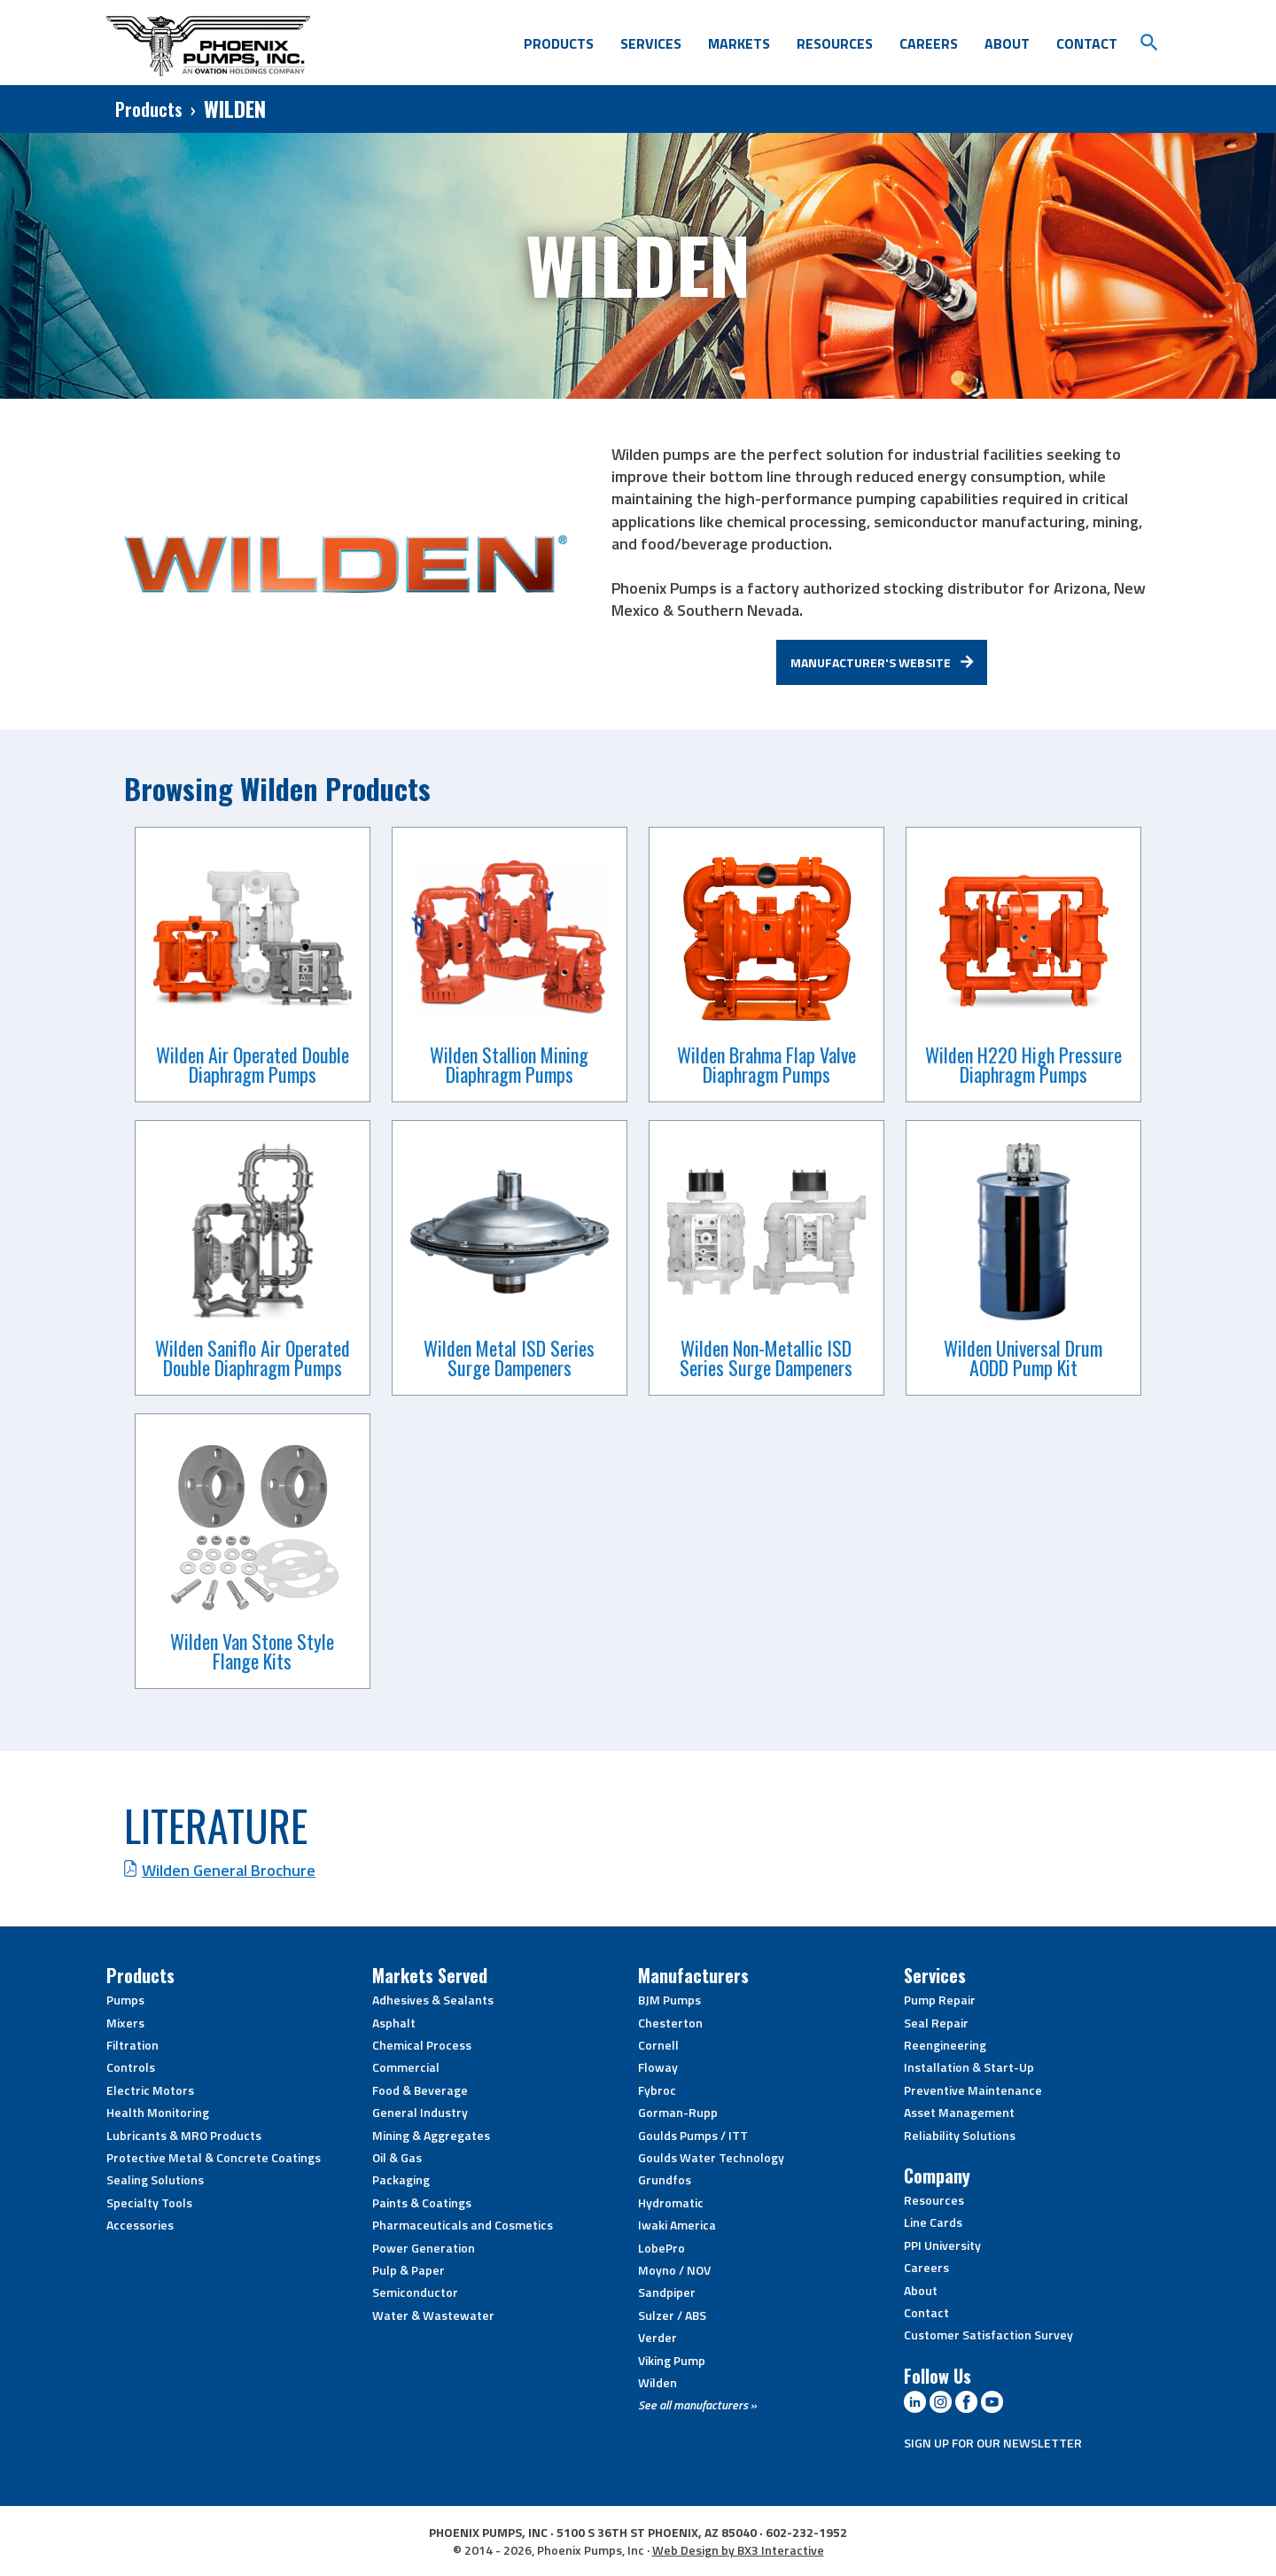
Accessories (140, 2224)
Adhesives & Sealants (433, 1999)
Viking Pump (671, 2360)
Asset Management (959, 2112)
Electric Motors (150, 2090)
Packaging (401, 2179)
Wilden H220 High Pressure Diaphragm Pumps (1023, 1064)
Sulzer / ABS (672, 2315)
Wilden (657, 2382)
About (1007, 43)
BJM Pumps (669, 1999)
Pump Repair (940, 1999)
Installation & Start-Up (969, 2067)
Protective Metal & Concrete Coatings (213, 2157)
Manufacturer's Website (870, 662)
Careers (928, 43)
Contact (1086, 43)
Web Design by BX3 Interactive (738, 2550)
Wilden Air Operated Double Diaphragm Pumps (252, 1064)
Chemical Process (421, 2044)
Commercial (406, 2067)
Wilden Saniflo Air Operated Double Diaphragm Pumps (252, 1357)
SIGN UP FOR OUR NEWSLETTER (993, 2442)
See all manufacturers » (697, 2404)
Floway (658, 2067)
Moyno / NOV (674, 2270)
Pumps (125, 1999)
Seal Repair (936, 2022)
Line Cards (933, 2222)
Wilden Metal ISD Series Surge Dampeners (509, 1357)
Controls (130, 2067)
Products (559, 43)
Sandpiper (667, 2292)
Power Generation (423, 2247)
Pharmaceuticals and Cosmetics (462, 2224)
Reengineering (945, 2044)
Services (650, 43)
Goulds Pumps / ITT (693, 2135)
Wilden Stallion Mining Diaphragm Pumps (509, 1064)
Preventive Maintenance (973, 2090)
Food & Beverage (420, 2090)
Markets (739, 43)
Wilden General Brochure (228, 1869)
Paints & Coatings (421, 2202)
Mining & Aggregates (431, 2135)
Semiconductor (415, 2292)
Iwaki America (677, 2224)
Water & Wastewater (433, 2315)
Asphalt (394, 2022)
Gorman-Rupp (678, 2112)
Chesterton (670, 2022)
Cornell (658, 2044)
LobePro (661, 2247)
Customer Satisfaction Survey (988, 2334)
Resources (835, 43)
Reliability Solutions (959, 2135)
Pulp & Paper (408, 2270)
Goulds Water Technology (711, 2157)
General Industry (420, 2112)
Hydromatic (671, 2202)
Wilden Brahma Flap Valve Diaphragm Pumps (766, 1064)
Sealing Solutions (155, 2179)
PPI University (942, 2245)
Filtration (132, 2044)
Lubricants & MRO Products (183, 2135)
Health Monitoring (157, 2112)
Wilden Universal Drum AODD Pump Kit (1023, 1357)
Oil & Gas (397, 2157)
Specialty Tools (149, 2202)
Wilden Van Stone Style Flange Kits (252, 1650)
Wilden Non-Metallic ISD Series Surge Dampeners (766, 1357)
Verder (657, 2337)
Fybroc (657, 2090)
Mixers (125, 2022)
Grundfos (664, 2179)
